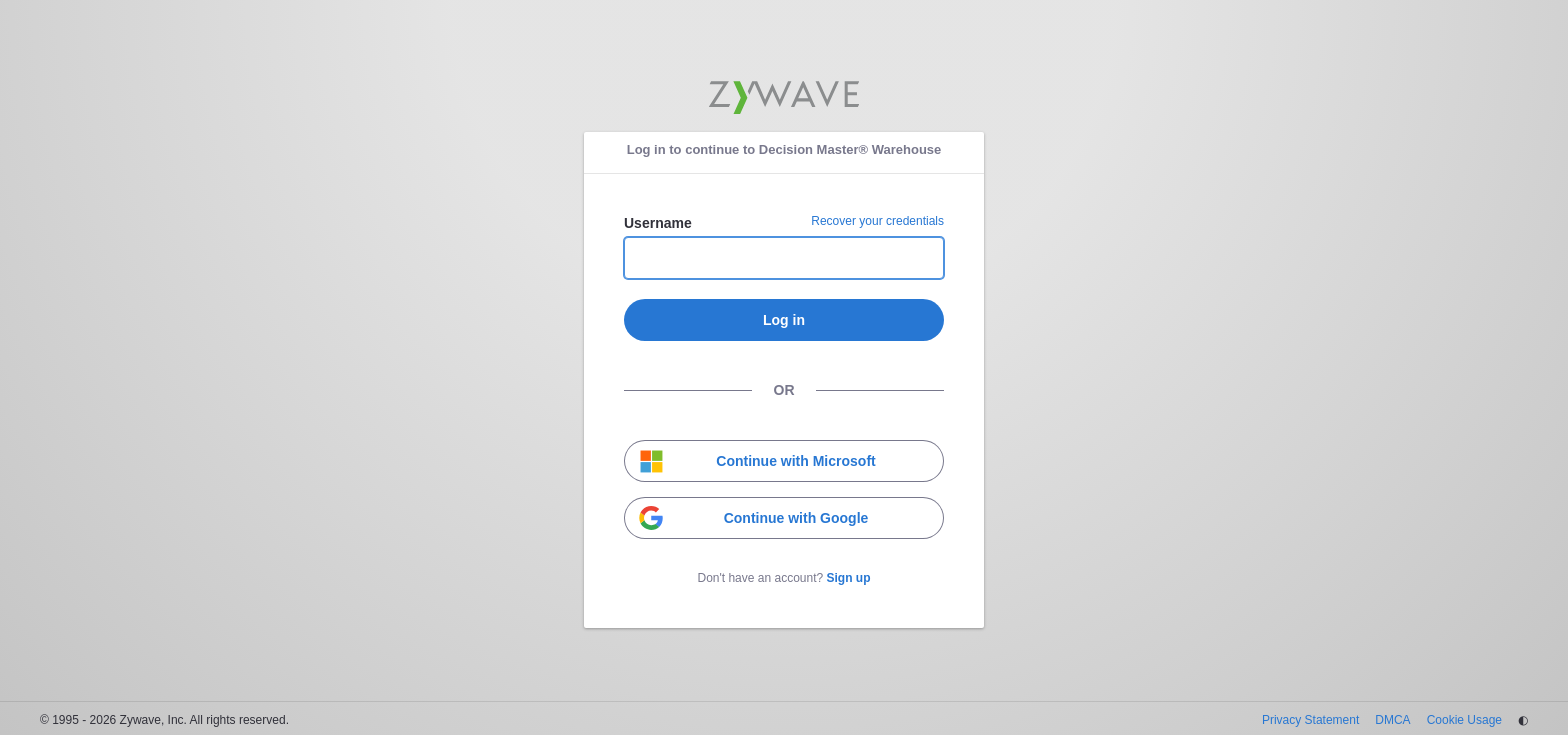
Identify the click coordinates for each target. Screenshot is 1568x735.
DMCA (1392, 720)
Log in (784, 320)
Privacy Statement (1310, 720)
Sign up (849, 578)
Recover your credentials (877, 221)
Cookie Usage (1464, 720)
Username (658, 223)
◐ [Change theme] (1523, 720)
